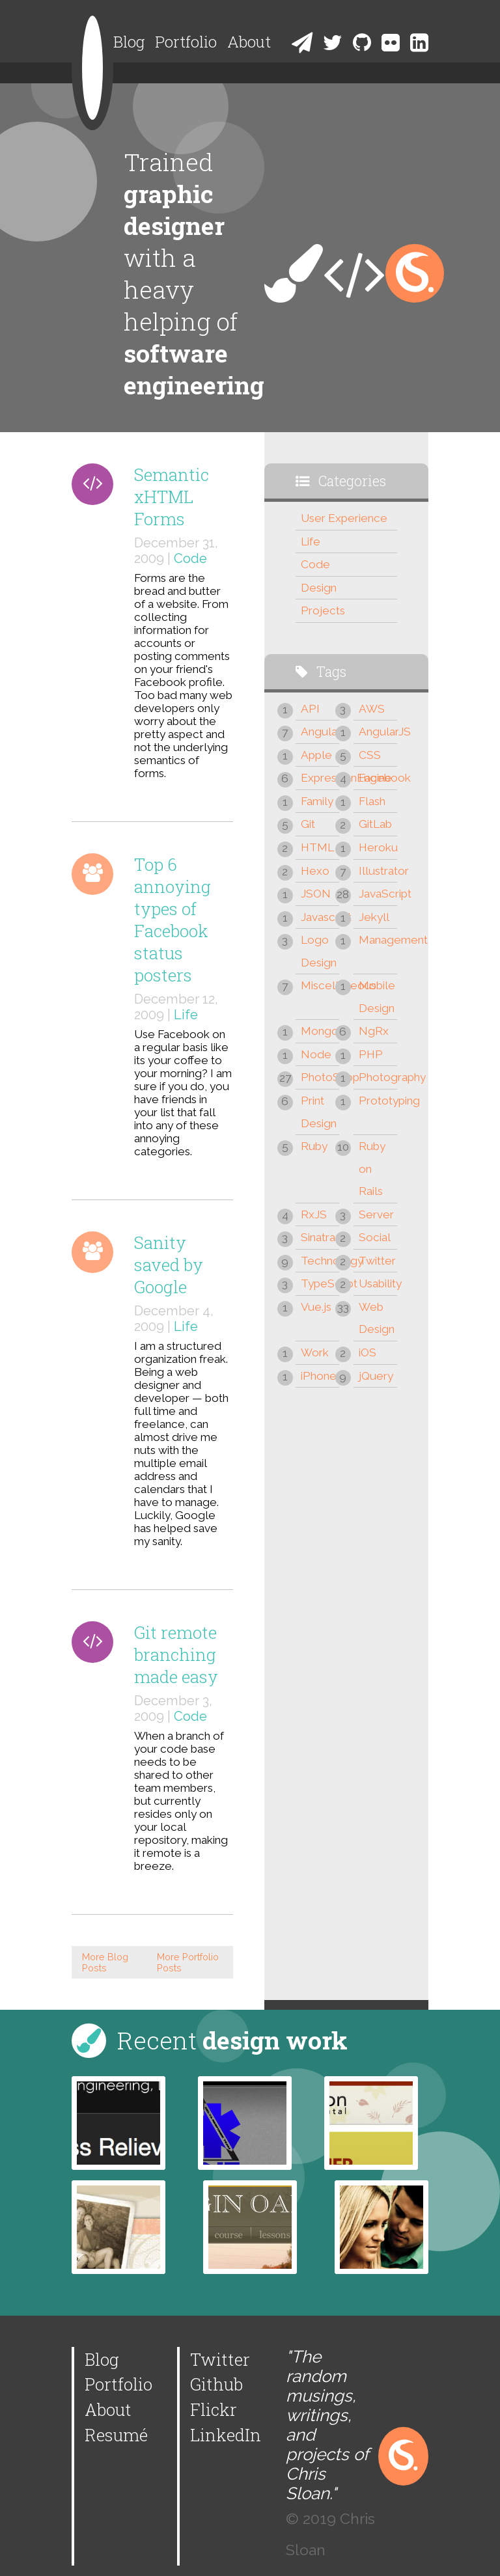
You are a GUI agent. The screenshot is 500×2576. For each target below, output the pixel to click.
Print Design (319, 1112)
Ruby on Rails (372, 1169)
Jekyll (374, 917)
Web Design (377, 1318)
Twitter (377, 1260)
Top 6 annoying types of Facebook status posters (172, 919)
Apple (316, 754)
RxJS (314, 1214)
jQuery (376, 1375)
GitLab (375, 823)
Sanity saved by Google (168, 1264)
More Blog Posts (105, 1962)
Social (375, 1237)
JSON (316, 893)
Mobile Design (377, 997)
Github (216, 2384)
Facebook (378, 777)
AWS (372, 708)
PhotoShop (320, 1077)
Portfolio (186, 41)
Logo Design (319, 951)
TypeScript (320, 1283)
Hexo (315, 870)
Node (316, 1054)
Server (376, 1214)
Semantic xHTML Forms (171, 496)
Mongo (320, 1030)
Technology (320, 1260)
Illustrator (378, 870)
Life (186, 1014)
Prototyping (378, 1100)
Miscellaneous (320, 985)
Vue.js (316, 1306)
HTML (317, 847)
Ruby (314, 1146)
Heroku (378, 847)
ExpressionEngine (320, 777)
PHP (371, 1054)
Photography (378, 1077)
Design (319, 587)
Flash (372, 801)
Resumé (116, 2435)
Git (308, 823)
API (310, 708)
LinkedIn (225, 2435)
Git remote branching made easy (176, 1654)
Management (378, 939)
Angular (320, 731)
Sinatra (318, 1237)
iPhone (319, 1375)
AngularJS (378, 731)
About (249, 41)
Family (317, 801)
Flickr (213, 2409)
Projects (323, 610)
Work (315, 1352)
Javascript (320, 917)
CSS (370, 754)
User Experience (344, 518)
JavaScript (378, 893)
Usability (378, 1283)
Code (190, 558)
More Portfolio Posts (188, 1962)
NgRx (374, 1030)
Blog (129, 41)
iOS (367, 1352)
